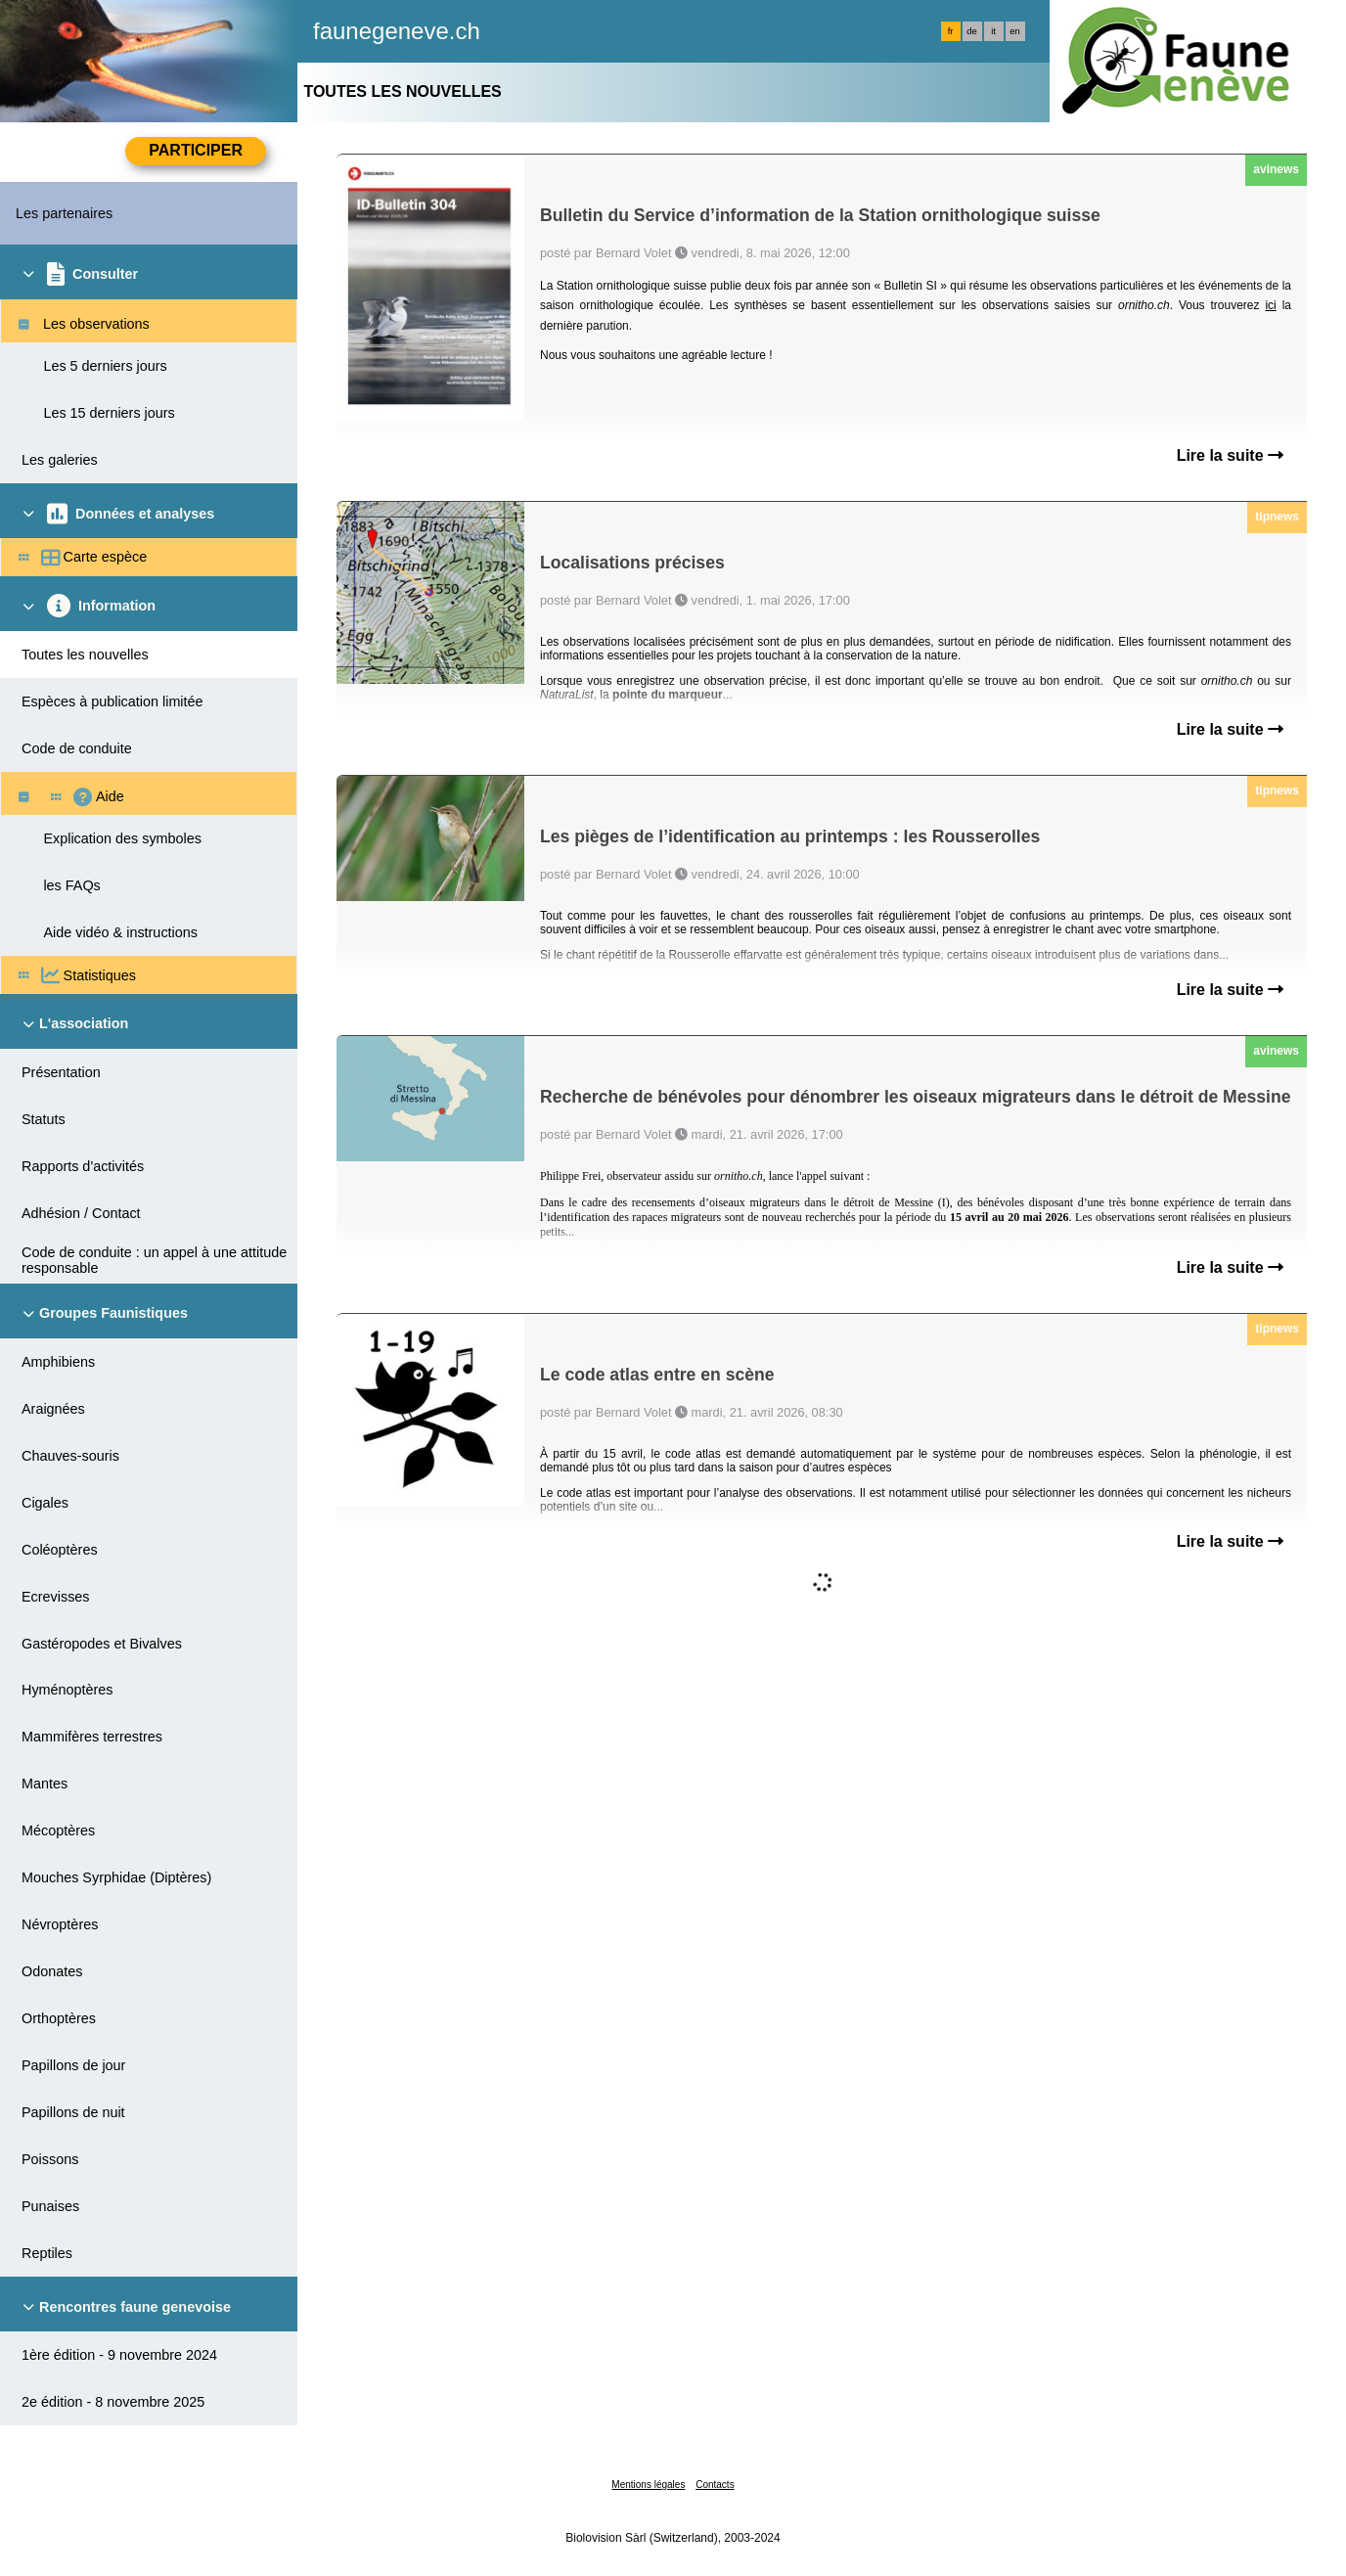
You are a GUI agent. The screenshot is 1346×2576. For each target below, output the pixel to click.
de (971, 31)
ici (1270, 305)
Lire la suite (1230, 455)
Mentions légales (648, 2484)
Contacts (714, 2484)
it (993, 31)
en (1014, 31)
